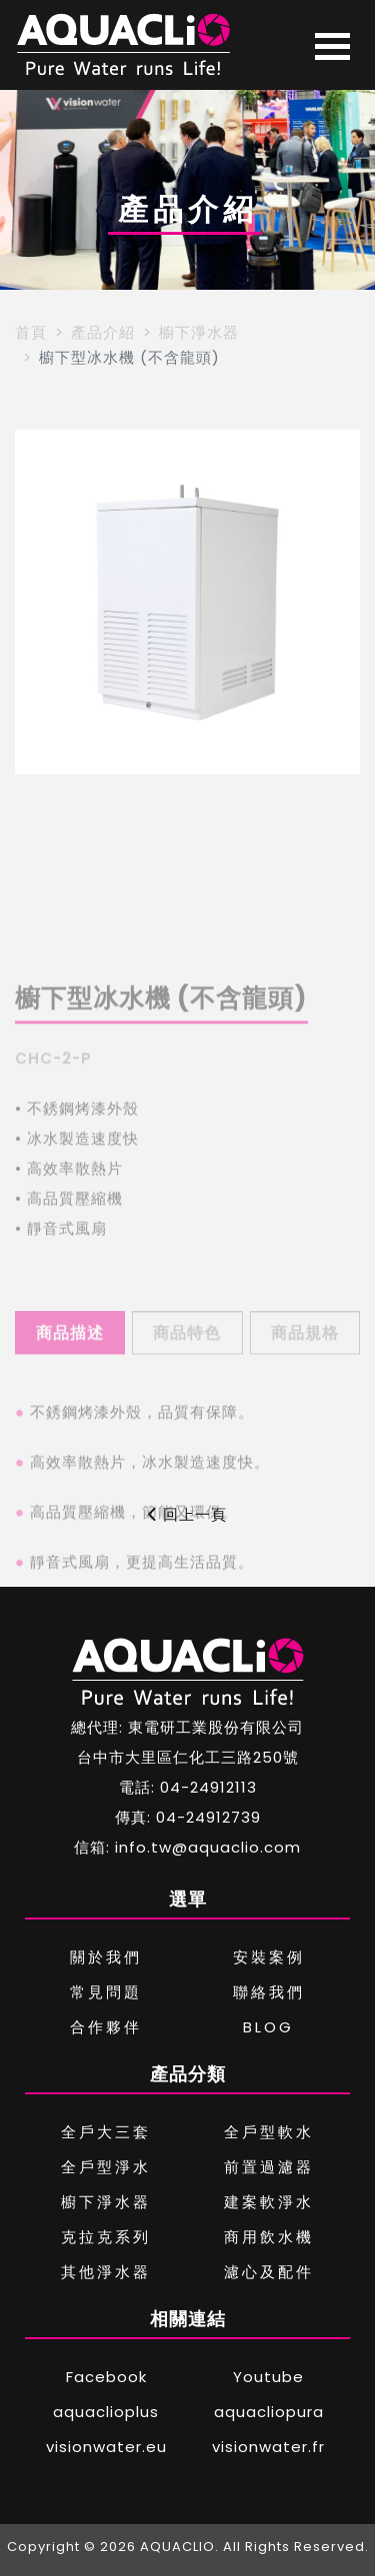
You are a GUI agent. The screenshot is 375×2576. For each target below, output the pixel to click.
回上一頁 (187, 1514)
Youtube (268, 2376)
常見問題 (106, 1991)
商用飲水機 (269, 2236)
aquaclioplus (106, 2411)
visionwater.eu (106, 2446)
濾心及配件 (269, 2271)
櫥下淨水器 (199, 332)
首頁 (31, 332)
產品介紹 (103, 332)
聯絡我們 (269, 1991)
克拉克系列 (106, 2236)
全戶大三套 (106, 2131)
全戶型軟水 (269, 2131)
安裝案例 (269, 1956)
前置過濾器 (269, 2166)
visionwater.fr (268, 2446)
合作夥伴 (106, 2026)
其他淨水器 (106, 2271)
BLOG (268, 2026)
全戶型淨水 (106, 2166)
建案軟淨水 (269, 2201)
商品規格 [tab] (305, 1377)
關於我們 (106, 1956)
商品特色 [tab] (187, 1377)
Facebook (106, 2376)
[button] (38, 603)
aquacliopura (269, 2411)
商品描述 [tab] (70, 1377)
